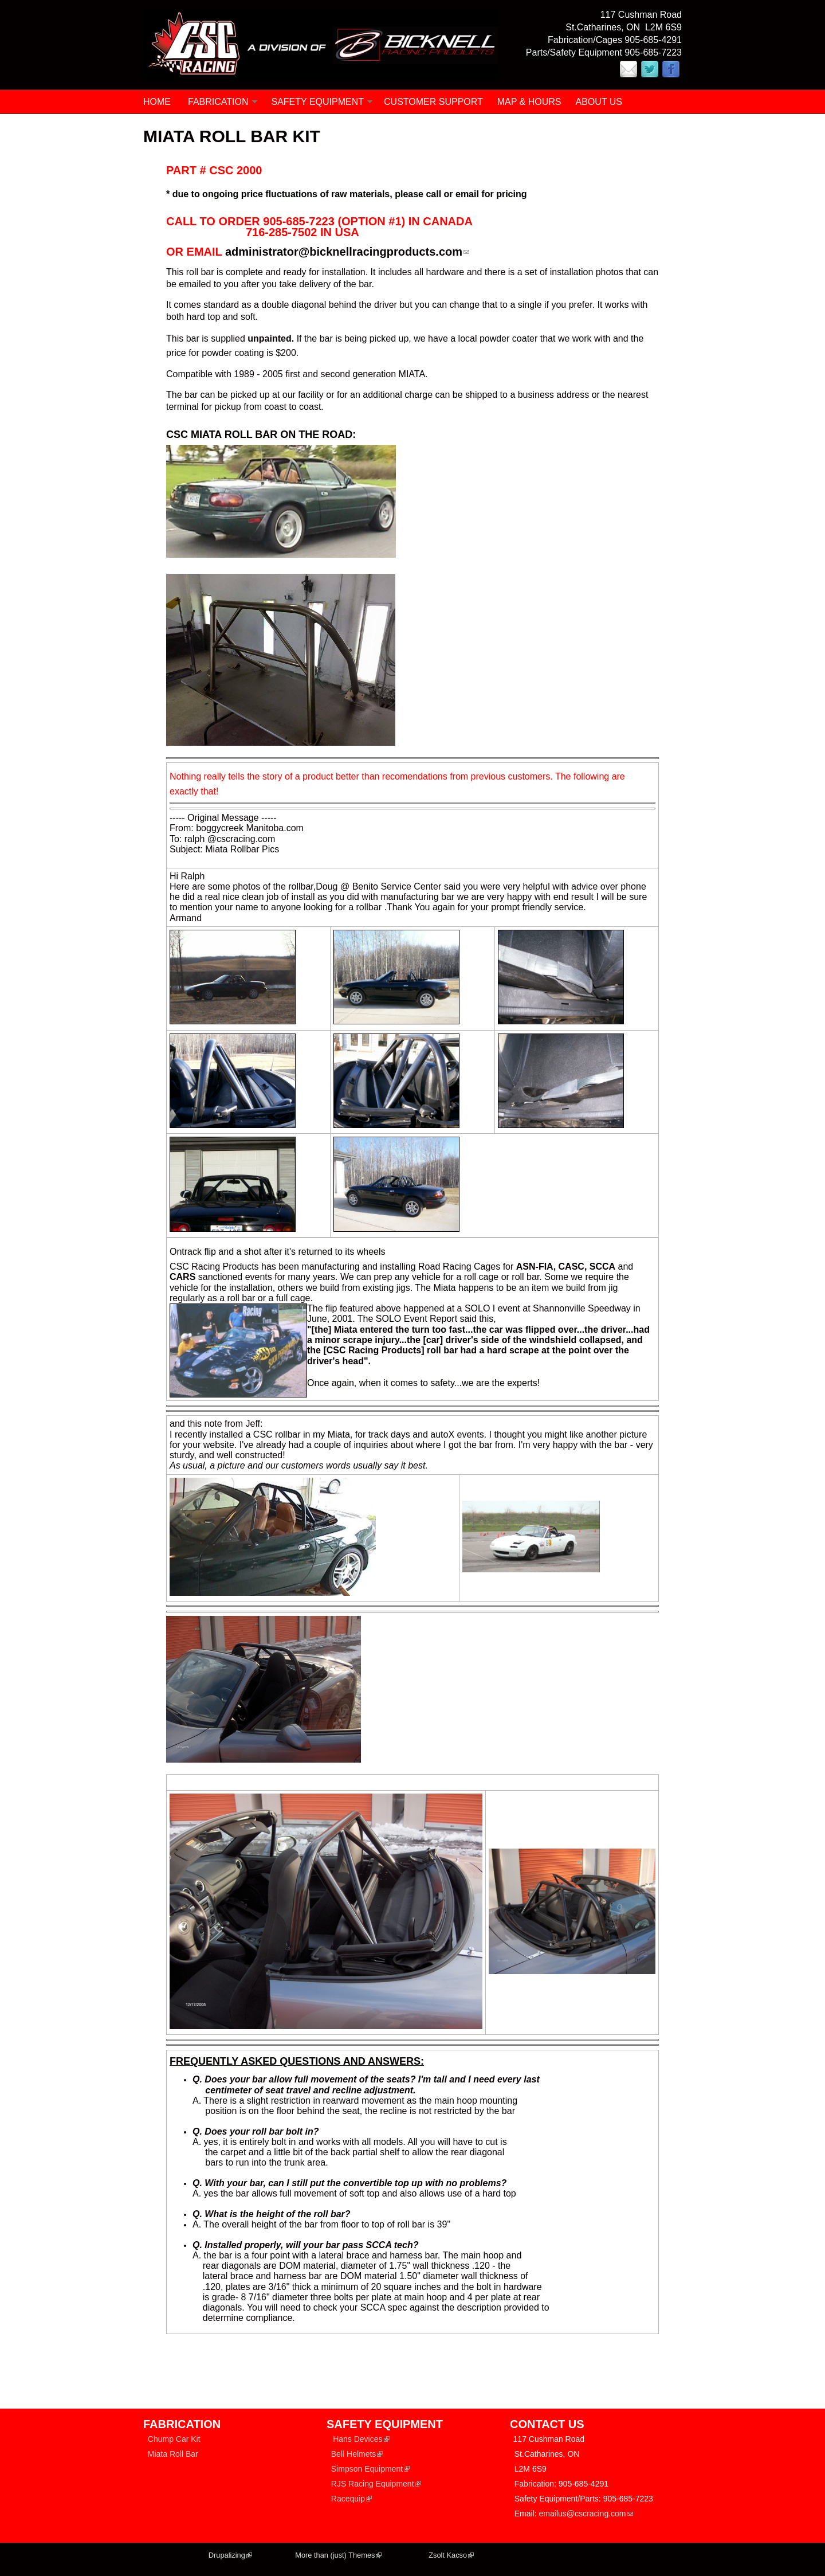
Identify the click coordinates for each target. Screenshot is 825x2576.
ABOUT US (599, 102)
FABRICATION (218, 102)
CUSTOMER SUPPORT (433, 102)
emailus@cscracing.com (586, 2513)
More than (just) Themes (338, 2555)
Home (157, 102)
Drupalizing (230, 2555)
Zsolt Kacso (451, 2555)
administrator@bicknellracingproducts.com (347, 251)
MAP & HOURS (529, 102)
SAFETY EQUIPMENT (318, 102)
